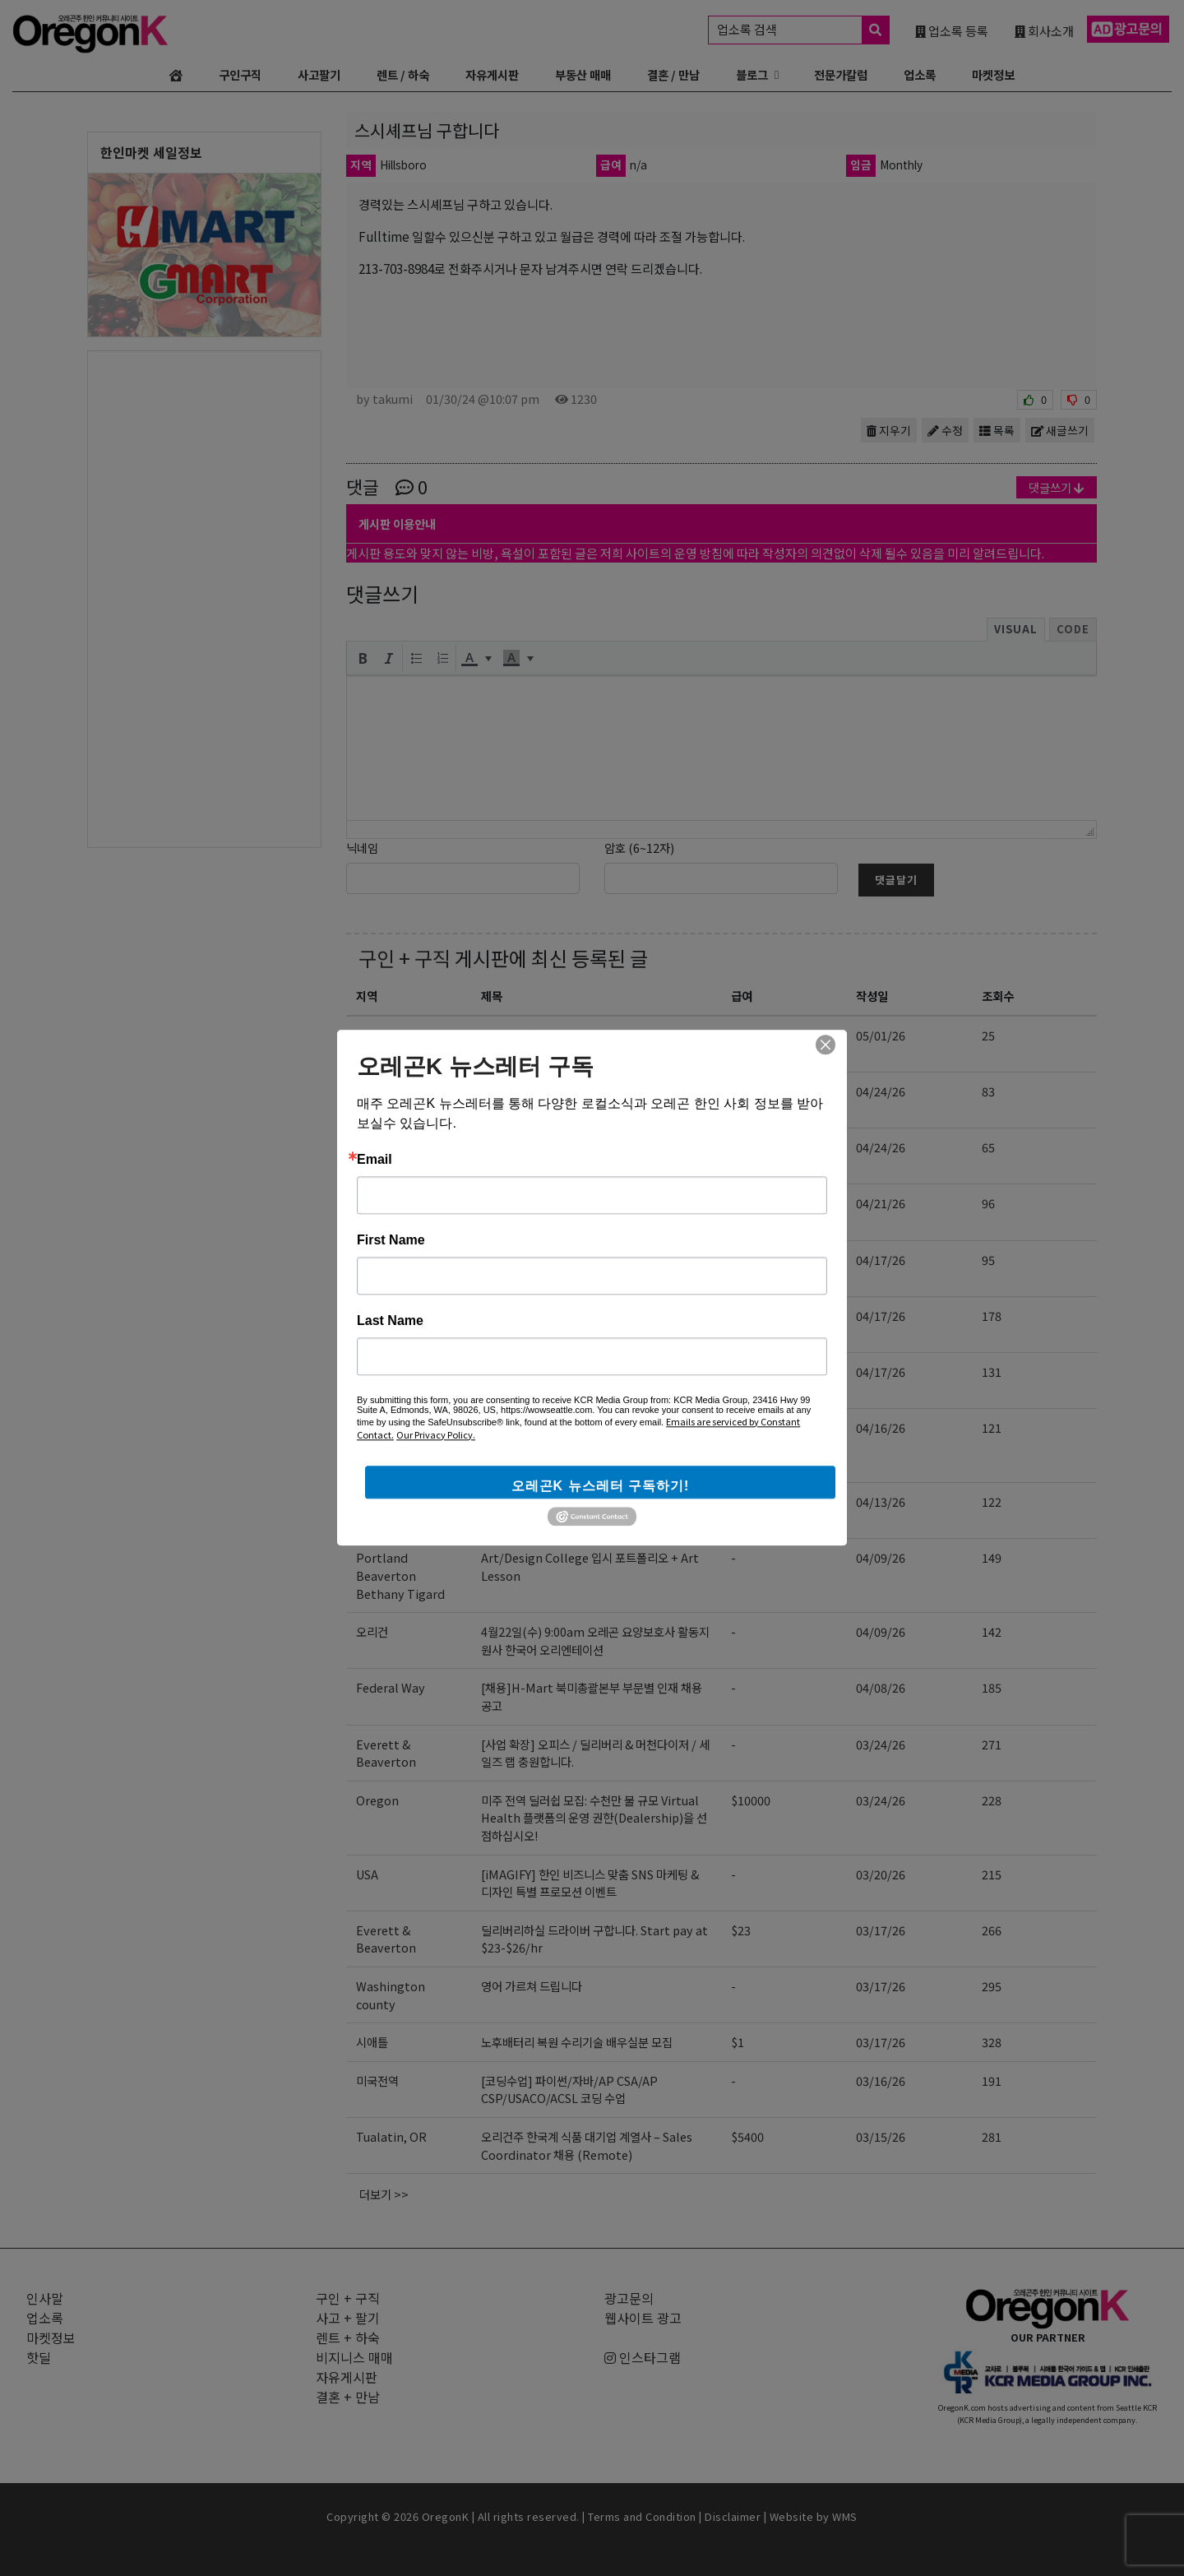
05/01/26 (880, 1035)
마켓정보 (993, 74)
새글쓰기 (1060, 430)
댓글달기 (896, 879)
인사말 (44, 2298)
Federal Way (390, 1687)
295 (991, 1986)
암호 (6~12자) (639, 847)
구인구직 (240, 74)
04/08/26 (880, 1687)
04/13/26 (880, 1501)
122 (991, 1501)
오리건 (372, 1091)
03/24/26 (880, 1744)
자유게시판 (492, 74)
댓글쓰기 (1057, 487)
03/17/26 (880, 1930)
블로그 (752, 74)
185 (991, 1687)
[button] (362, 658)
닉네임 (362, 847)
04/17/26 (880, 1259)
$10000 (750, 1147)
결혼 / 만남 (673, 74)
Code (1073, 629)
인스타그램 (642, 2357)
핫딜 (38, 2357)
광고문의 (629, 2298)
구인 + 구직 (404, 957)
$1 (737, 2041)
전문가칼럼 (840, 74)
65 (988, 1147)
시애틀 (372, 2041)
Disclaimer (733, 2516)
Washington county (390, 1995)
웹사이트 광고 (643, 2318)
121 (991, 1427)
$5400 (747, 2136)
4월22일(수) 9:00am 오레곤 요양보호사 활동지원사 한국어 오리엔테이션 (595, 1640)
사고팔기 (319, 74)
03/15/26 (880, 2136)
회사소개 (1044, 30)
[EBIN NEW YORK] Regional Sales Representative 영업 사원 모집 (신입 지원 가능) (593, 1445)
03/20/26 (880, 1874)
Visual (1016, 629)
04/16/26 (880, 1427)
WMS (845, 2516)
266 (991, 1930)
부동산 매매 (583, 74)
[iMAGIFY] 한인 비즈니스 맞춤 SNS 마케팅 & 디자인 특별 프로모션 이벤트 (590, 1883)
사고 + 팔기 (348, 2318)
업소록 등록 (951, 30)
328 (991, 2041)
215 (991, 1874)
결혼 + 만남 (348, 2397)
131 (991, 1371)
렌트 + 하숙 (348, 2337)
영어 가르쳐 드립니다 (531, 1986)
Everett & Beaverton (386, 1044)
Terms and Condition (642, 2516)
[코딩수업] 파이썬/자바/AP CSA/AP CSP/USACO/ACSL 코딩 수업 (569, 1268)
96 (988, 1203)
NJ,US (372, 1427)
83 (988, 1091)
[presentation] (362, 658)
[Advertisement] (204, 598)
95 (988, 1259)
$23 (741, 1501)
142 (991, 1631)
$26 (741, 1035)
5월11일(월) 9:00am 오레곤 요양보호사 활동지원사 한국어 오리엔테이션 (595, 1100)
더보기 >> (384, 2194)
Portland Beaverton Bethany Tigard (400, 1575)
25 (988, 1035)
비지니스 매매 (354, 2357)
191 (991, 2080)
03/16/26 (880, 2080)
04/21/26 (880, 1203)
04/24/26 (880, 1091)
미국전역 (377, 1259)
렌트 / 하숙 (403, 74)
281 (991, 2136)
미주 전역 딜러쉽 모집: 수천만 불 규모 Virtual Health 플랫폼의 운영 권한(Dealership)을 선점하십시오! (594, 1817)
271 (991, 1744)
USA (367, 1874)
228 (991, 1800)
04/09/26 (880, 1557)
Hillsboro (382, 1315)
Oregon (377, 1147)
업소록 (920, 74)
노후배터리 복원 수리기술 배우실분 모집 (577, 2041)
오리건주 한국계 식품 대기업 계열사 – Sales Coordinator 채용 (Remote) (586, 2145)
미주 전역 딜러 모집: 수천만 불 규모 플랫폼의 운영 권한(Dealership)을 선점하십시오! (593, 1156)
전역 (366, 1371)
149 (991, 1557)
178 (991, 1315)
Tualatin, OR (391, 2136)
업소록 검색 (803, 30)
